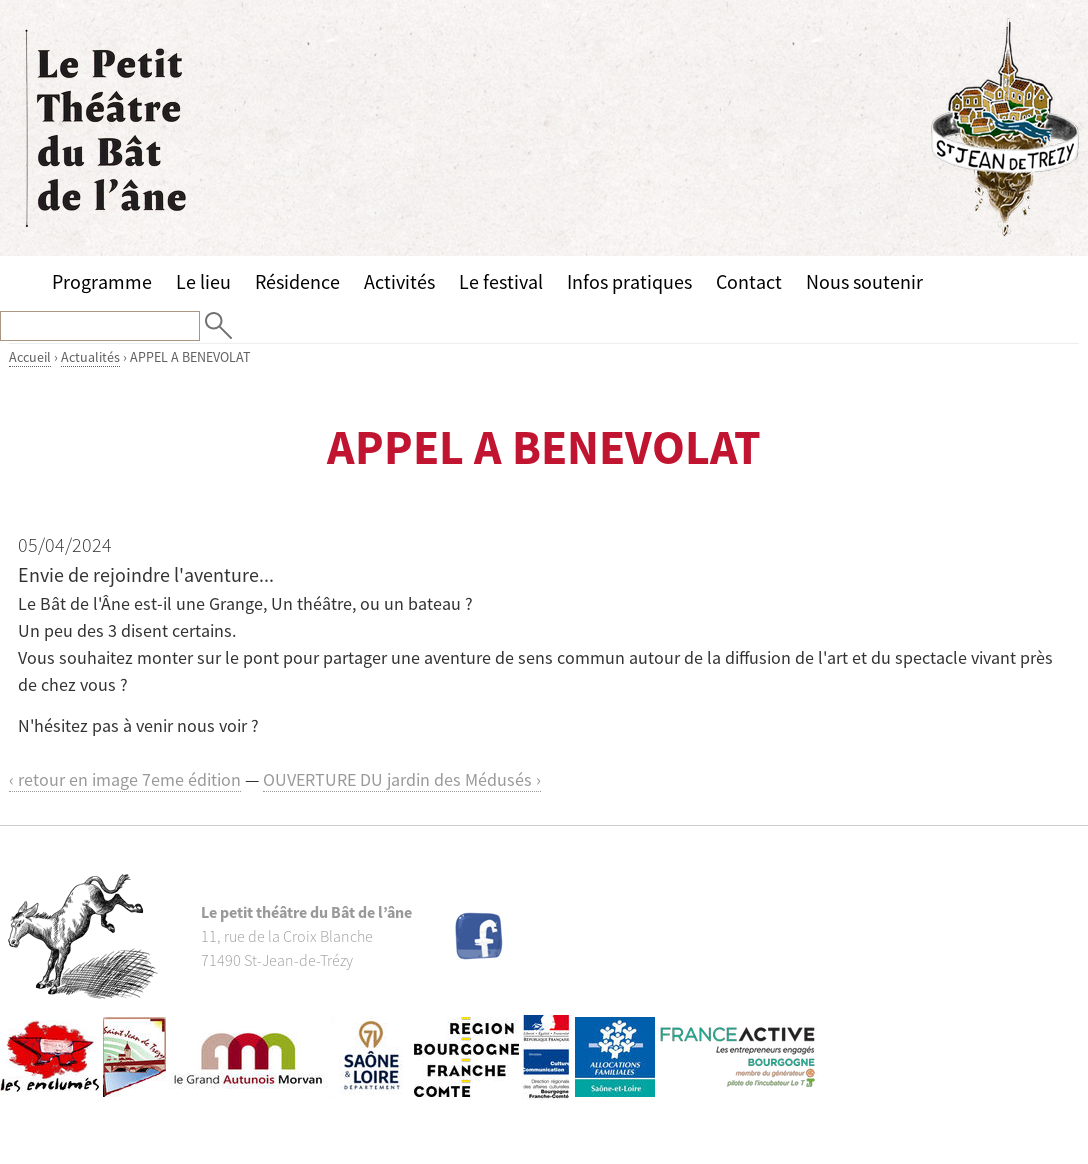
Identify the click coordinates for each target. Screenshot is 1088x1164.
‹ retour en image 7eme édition (125, 779)
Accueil (30, 357)
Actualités (90, 357)
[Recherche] (100, 326)
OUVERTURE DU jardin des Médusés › (402, 779)
